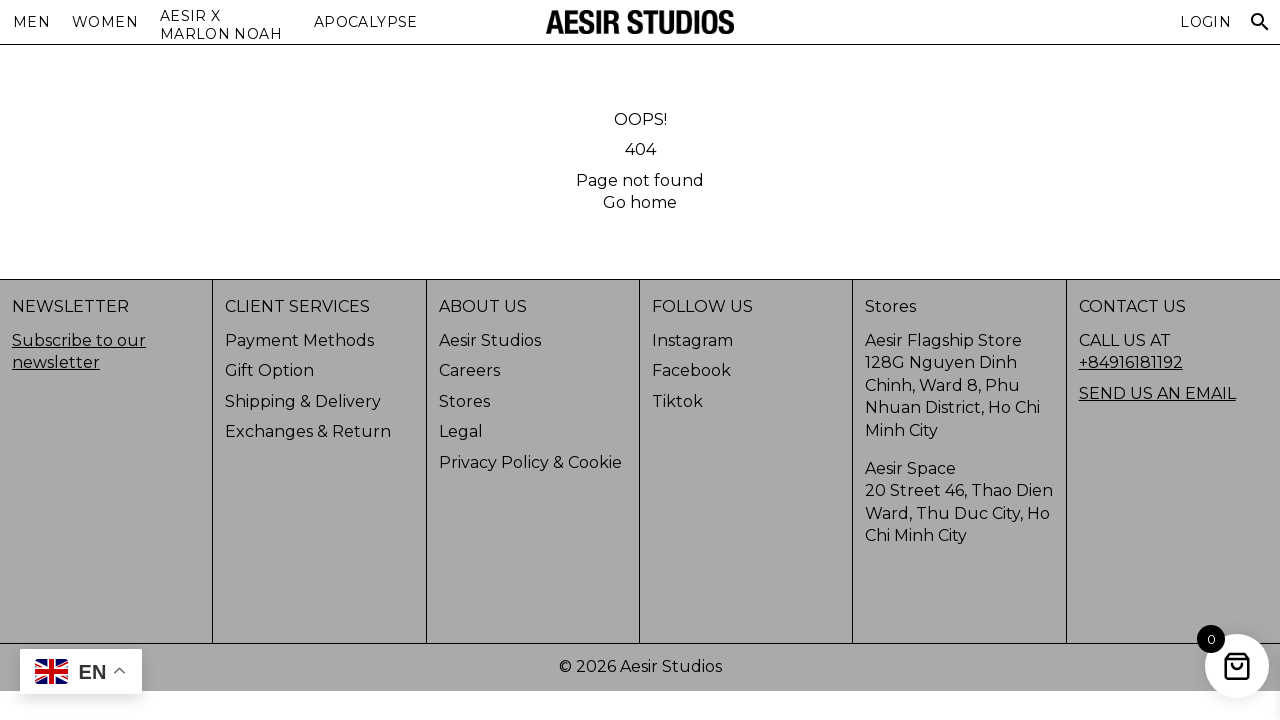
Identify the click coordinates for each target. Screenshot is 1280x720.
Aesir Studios (490, 340)
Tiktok (677, 401)
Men (31, 22)
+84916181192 (1131, 362)
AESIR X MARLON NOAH (221, 25)
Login (1205, 22)
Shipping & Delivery (303, 401)
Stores (464, 401)
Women (105, 22)
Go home (640, 202)
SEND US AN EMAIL (1157, 393)
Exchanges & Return (308, 431)
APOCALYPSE (366, 22)
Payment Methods (299, 340)
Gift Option (269, 370)
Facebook (691, 370)
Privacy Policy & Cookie (530, 462)
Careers (469, 370)
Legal (461, 431)
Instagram (692, 340)
